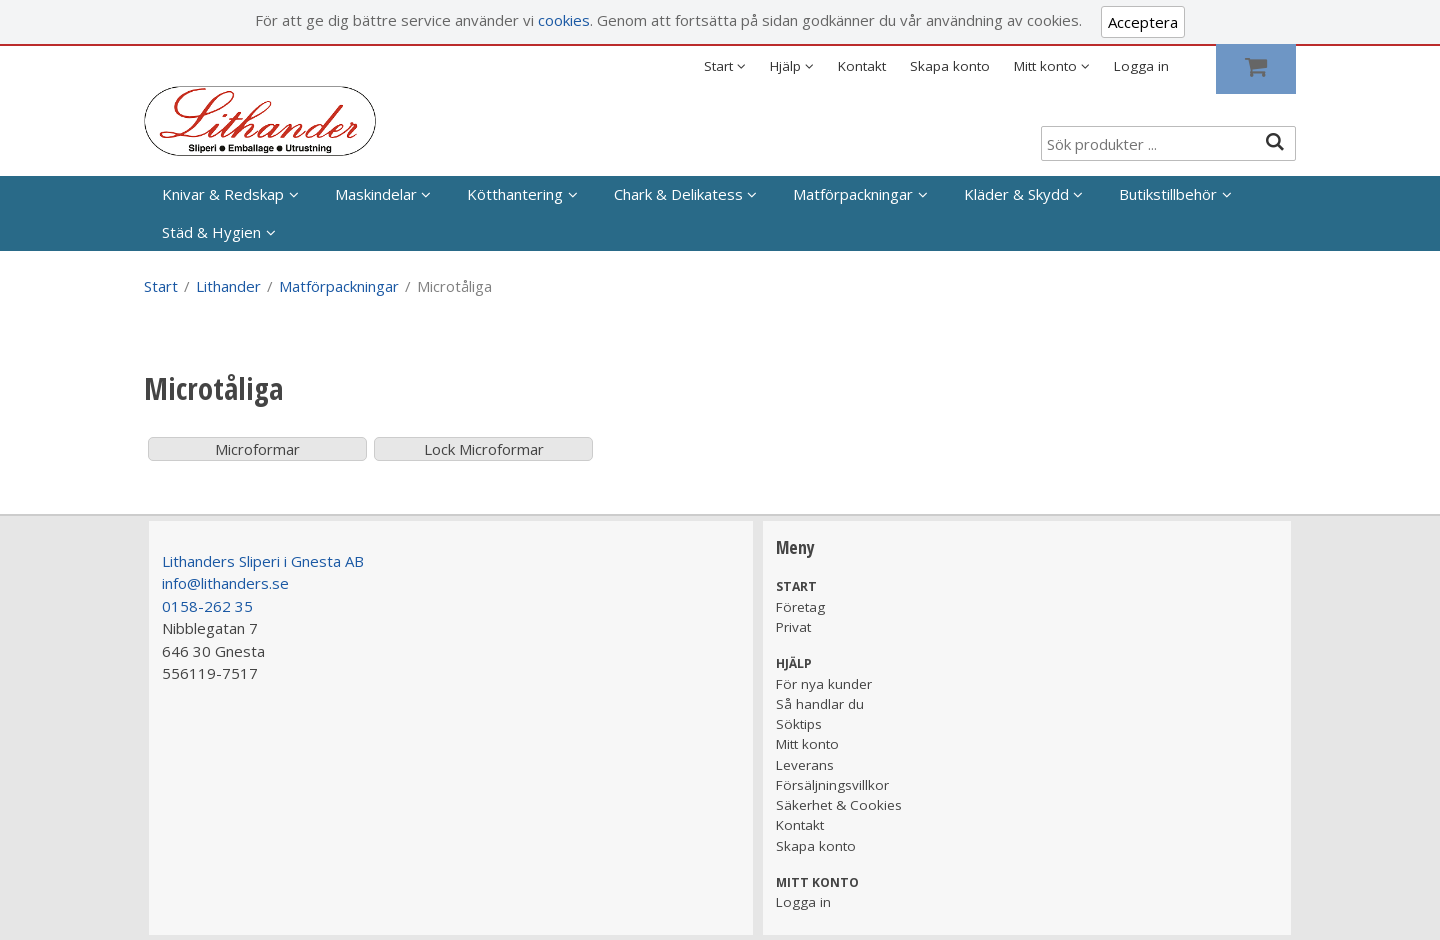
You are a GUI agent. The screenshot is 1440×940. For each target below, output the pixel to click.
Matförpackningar (853, 194)
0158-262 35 (207, 606)
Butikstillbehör (1168, 194)
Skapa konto (950, 66)
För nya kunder (824, 684)
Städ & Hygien (211, 232)
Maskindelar (376, 194)
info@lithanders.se (225, 583)
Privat (793, 627)
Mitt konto (807, 744)
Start (161, 286)
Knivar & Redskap (223, 194)
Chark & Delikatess (678, 194)
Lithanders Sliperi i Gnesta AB (263, 561)
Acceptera (1143, 22)
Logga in (1141, 66)
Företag (800, 607)
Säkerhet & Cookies (839, 805)
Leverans (805, 765)
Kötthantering (515, 194)
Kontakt (862, 66)
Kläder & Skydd (1016, 194)
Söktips (799, 724)
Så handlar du (820, 704)
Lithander (228, 286)
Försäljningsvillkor (832, 785)
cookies (564, 20)
